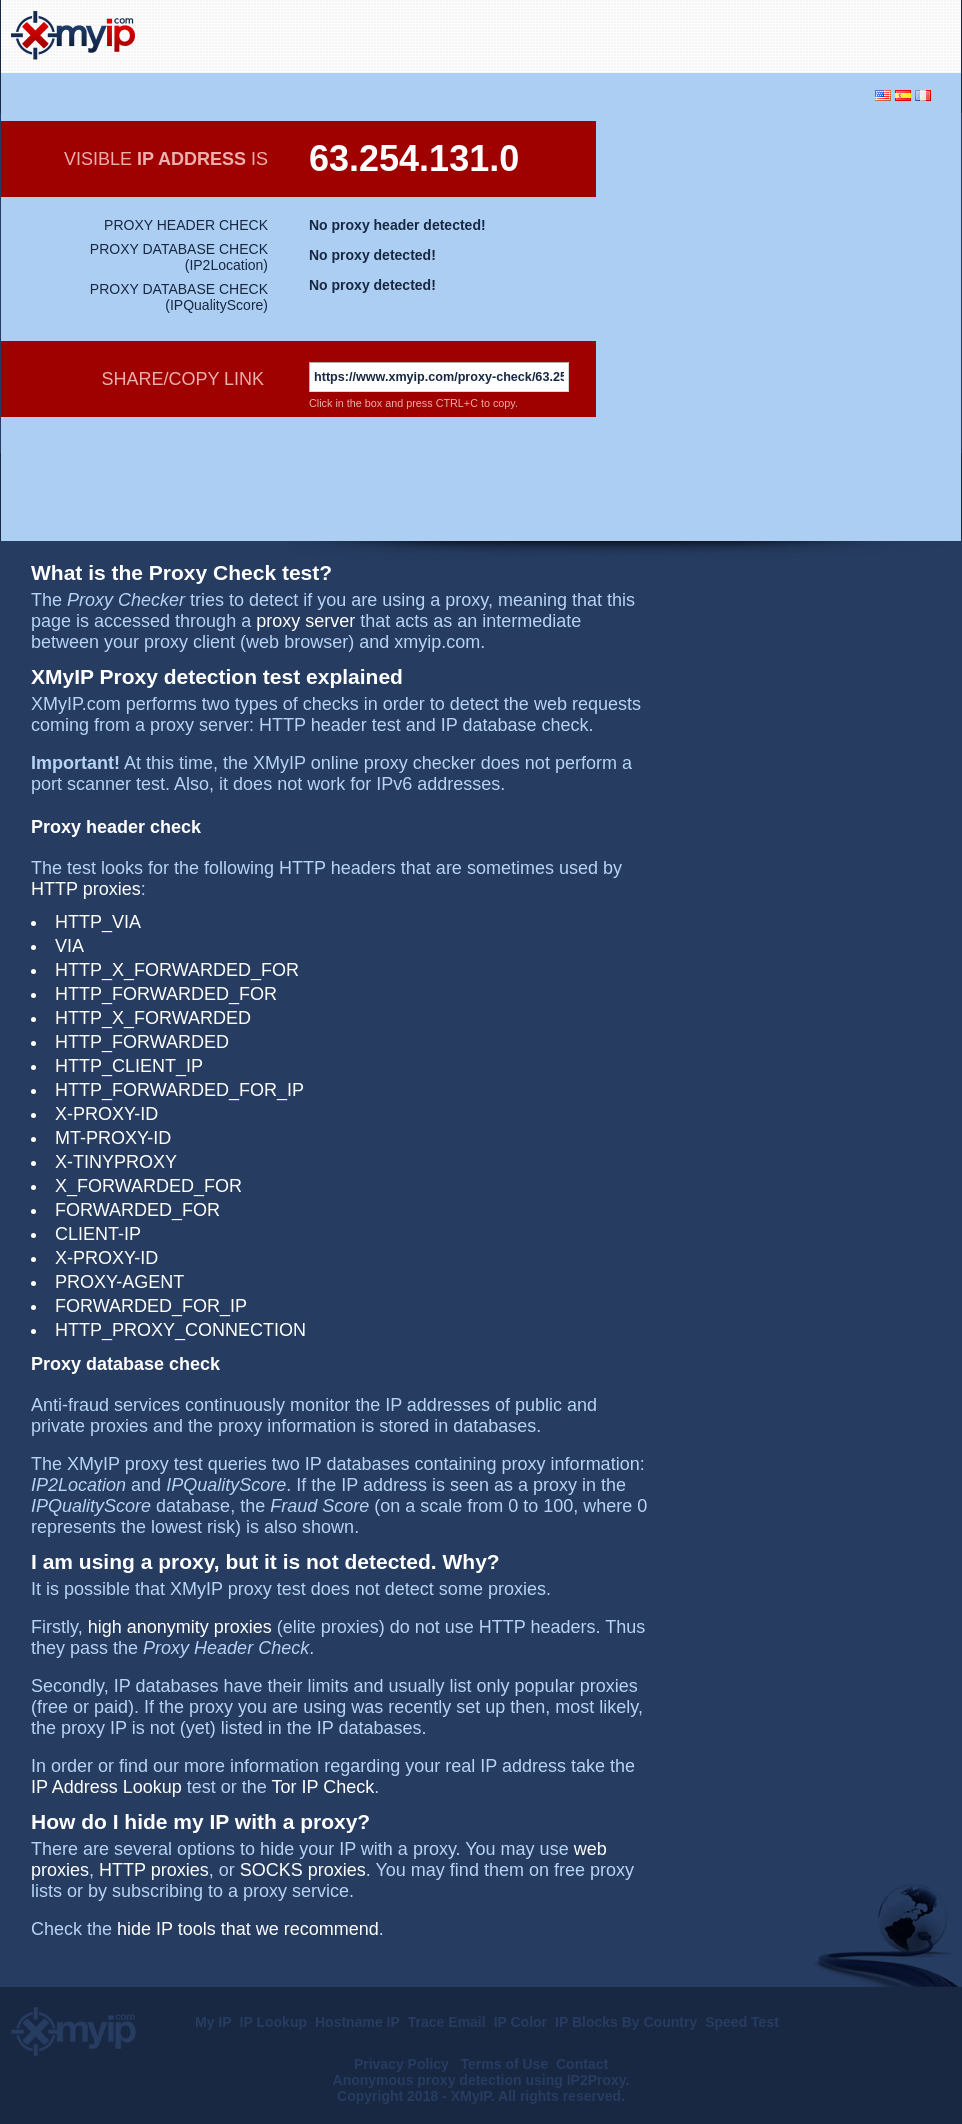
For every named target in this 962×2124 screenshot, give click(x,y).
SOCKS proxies (303, 1870)
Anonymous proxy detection (427, 2080)
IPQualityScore (216, 305)
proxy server (305, 621)
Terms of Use (505, 2064)
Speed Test (742, 2022)
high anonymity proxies (180, 1627)
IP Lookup (273, 2022)
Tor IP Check (323, 1787)
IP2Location (226, 265)
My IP (213, 2022)
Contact (582, 2064)
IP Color (520, 2022)
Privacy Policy (403, 2064)
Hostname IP (357, 2022)
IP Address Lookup (106, 1787)
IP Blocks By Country (626, 2022)
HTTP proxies (86, 889)
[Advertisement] (717, 34)
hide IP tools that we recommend (248, 1929)
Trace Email (447, 2022)
